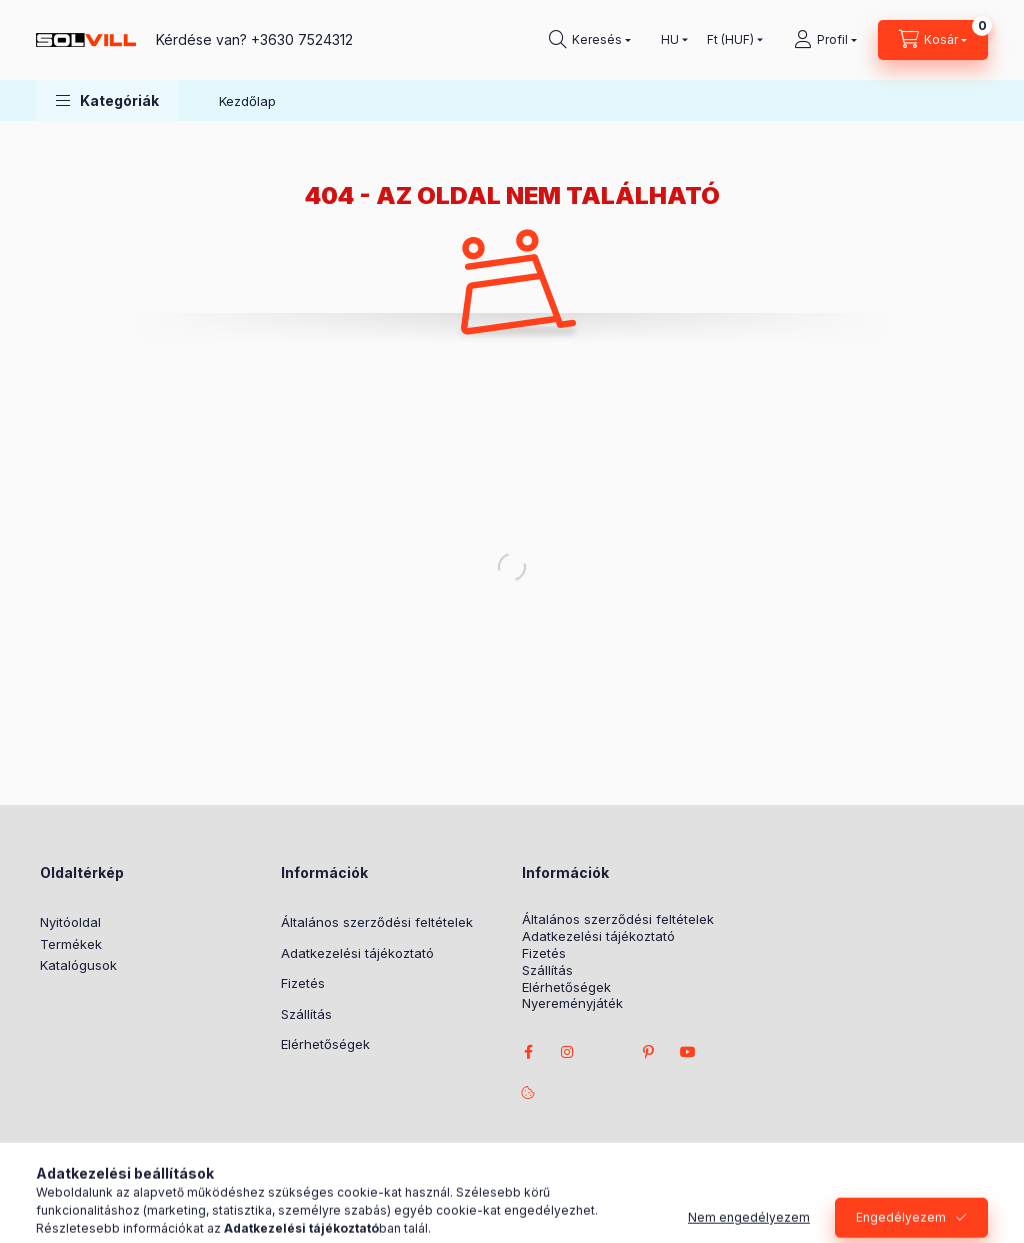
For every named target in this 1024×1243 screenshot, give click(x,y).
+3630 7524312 (302, 39)
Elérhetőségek (325, 1044)
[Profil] (825, 40)
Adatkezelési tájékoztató (357, 953)
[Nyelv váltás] (670, 40)
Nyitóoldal (70, 922)
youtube (688, 1052)
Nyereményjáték (572, 1003)
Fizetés (303, 983)
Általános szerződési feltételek (377, 922)
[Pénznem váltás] (730, 40)
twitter (608, 1052)
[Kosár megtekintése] (933, 40)
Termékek (71, 944)
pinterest (648, 1052)
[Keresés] (590, 40)
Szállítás (306, 1014)
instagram (568, 1052)
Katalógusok (78, 965)
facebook (528, 1052)
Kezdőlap (247, 101)
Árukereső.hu (470, 1198)
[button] (107, 100)
